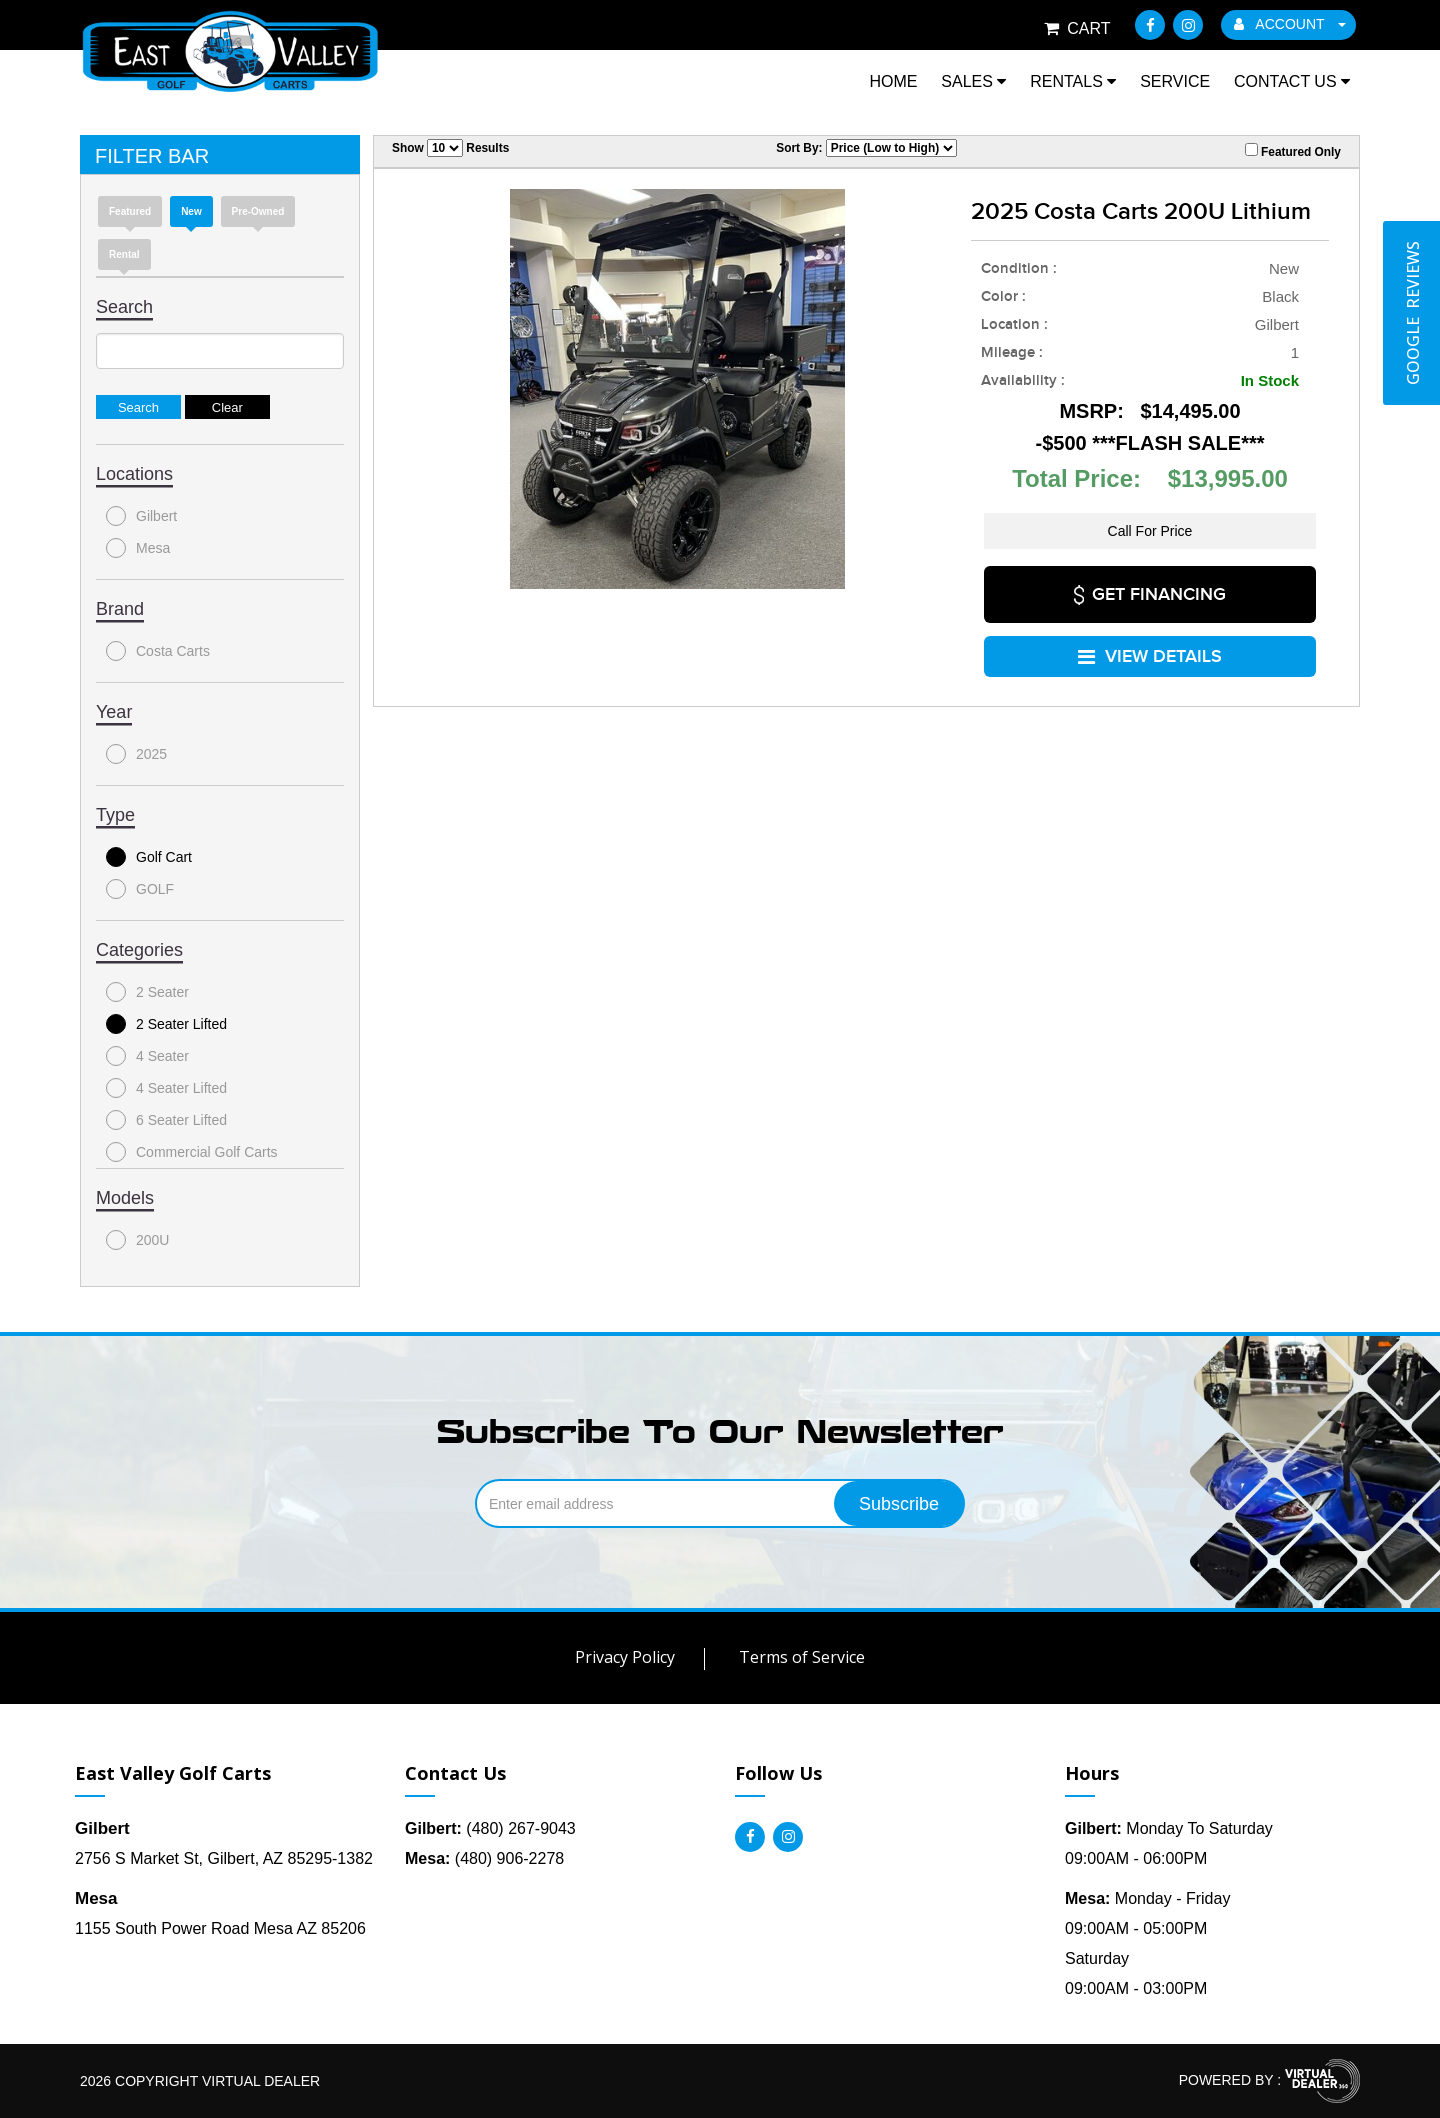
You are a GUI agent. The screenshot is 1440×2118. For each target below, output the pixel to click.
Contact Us (1292, 81)
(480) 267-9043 (490, 1828)
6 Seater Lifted (166, 1120)
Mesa (138, 548)
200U (137, 1240)
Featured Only (1293, 151)
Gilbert (141, 516)
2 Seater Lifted (166, 1024)
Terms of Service (802, 1657)
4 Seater (147, 1056)
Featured (130, 211)
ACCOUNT (1290, 24)
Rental (124, 254)
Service (1175, 81)
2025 (136, 754)
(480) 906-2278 (484, 1858)
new (191, 211)
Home (893, 81)
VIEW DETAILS (1150, 651)
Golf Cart (149, 857)
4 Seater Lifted (166, 1088)
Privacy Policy (625, 1657)
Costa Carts (158, 651)
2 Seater (147, 992)
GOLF (140, 889)
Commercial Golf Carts (192, 1152)
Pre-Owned (258, 211)
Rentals (1073, 81)
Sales (973, 81)
